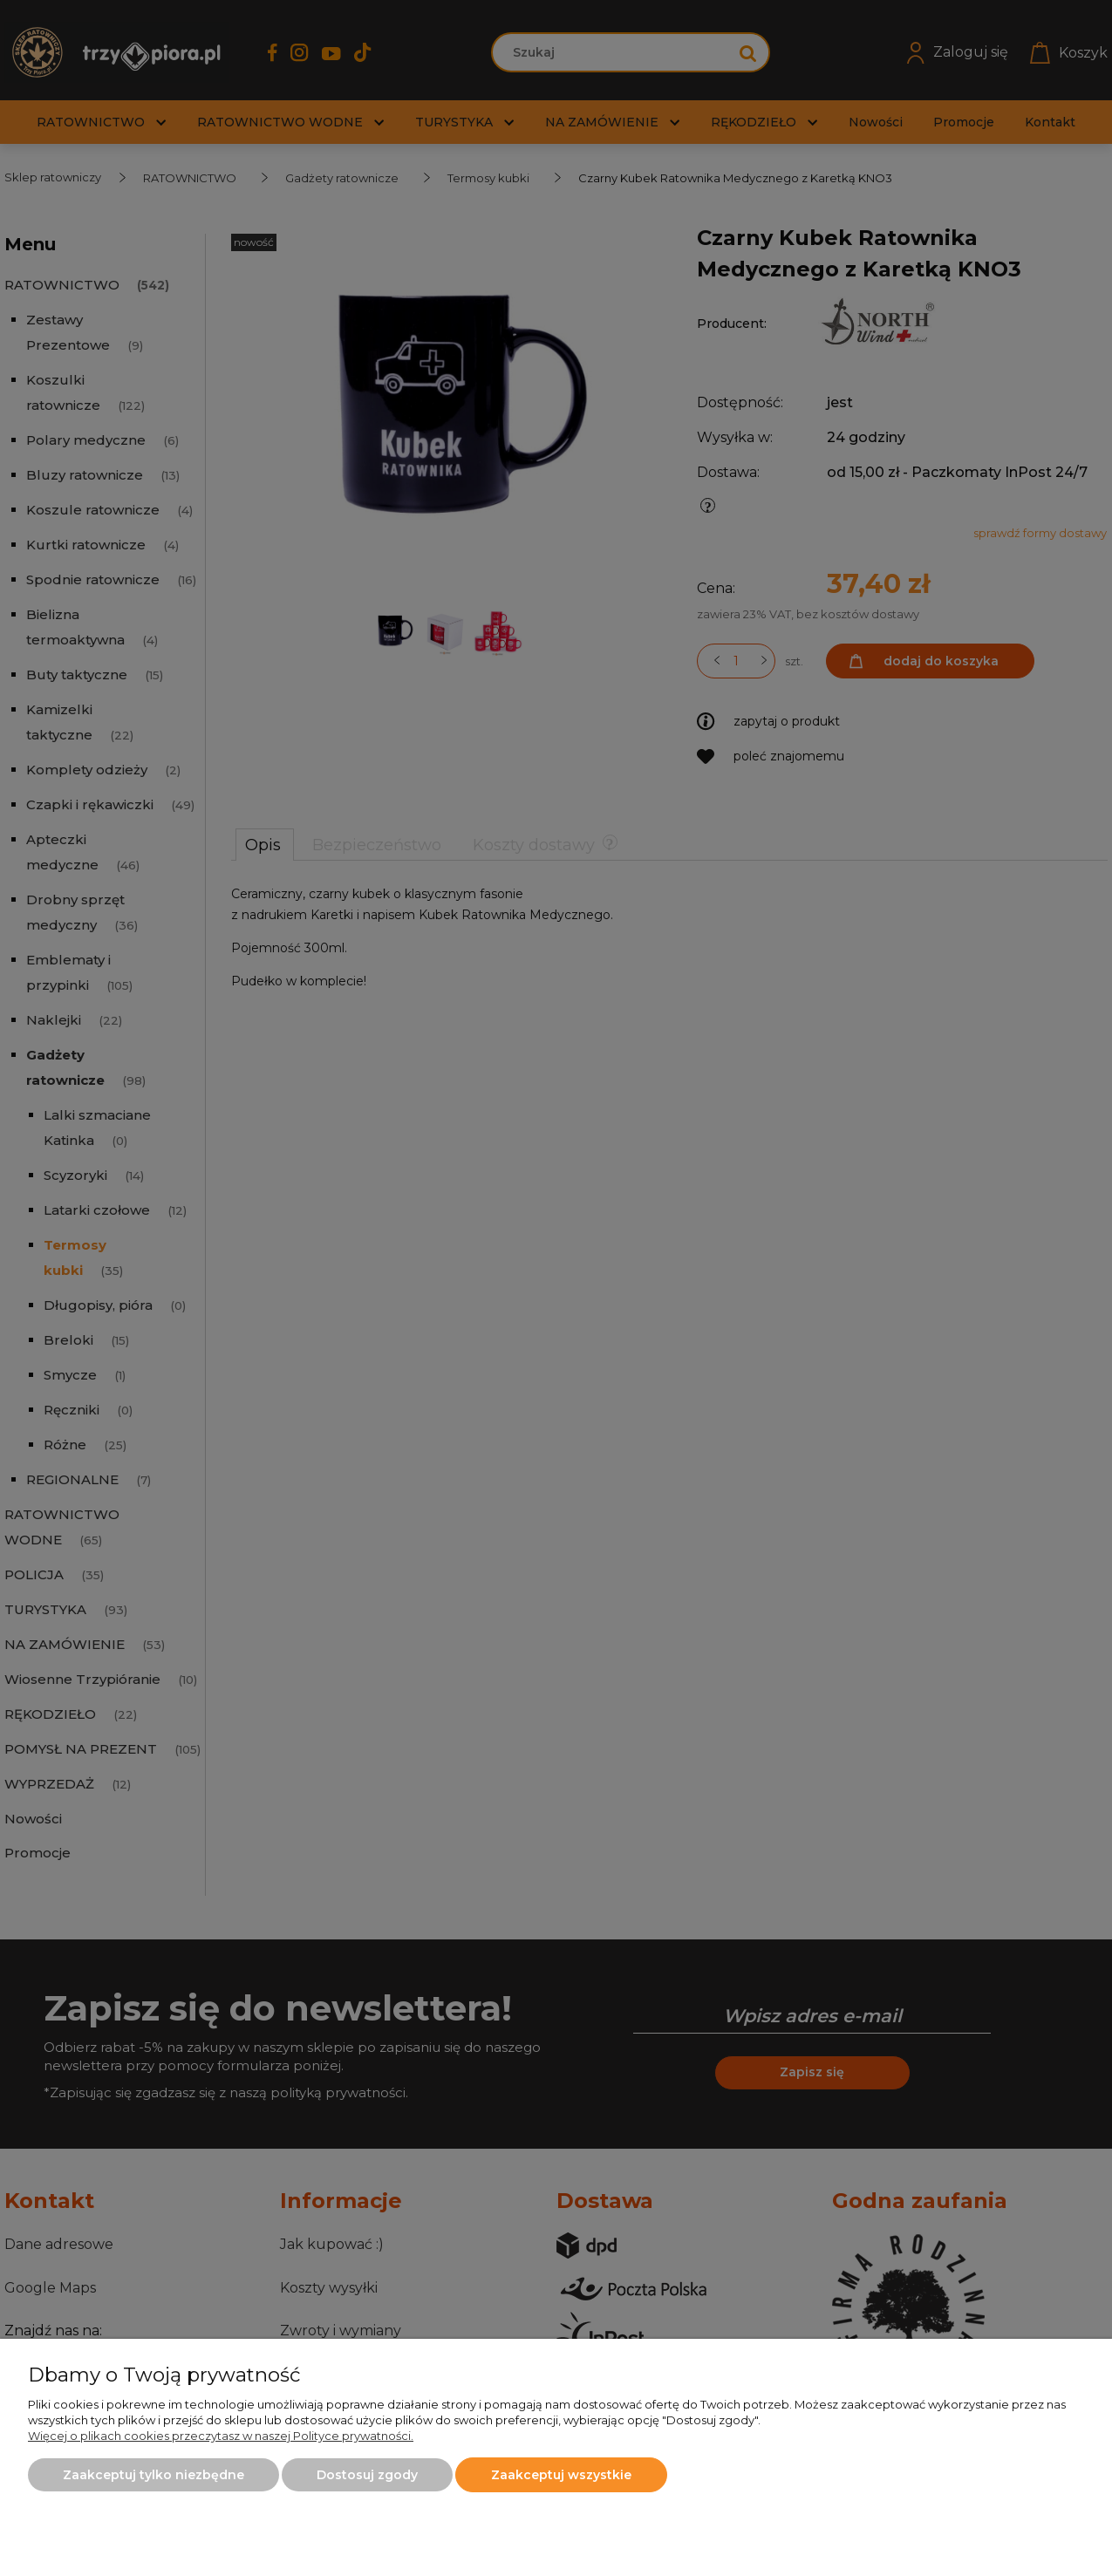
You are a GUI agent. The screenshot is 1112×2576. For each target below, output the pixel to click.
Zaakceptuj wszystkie (561, 2475)
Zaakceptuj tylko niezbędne (153, 2475)
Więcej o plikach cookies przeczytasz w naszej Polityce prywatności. (220, 2436)
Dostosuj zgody (367, 2475)
